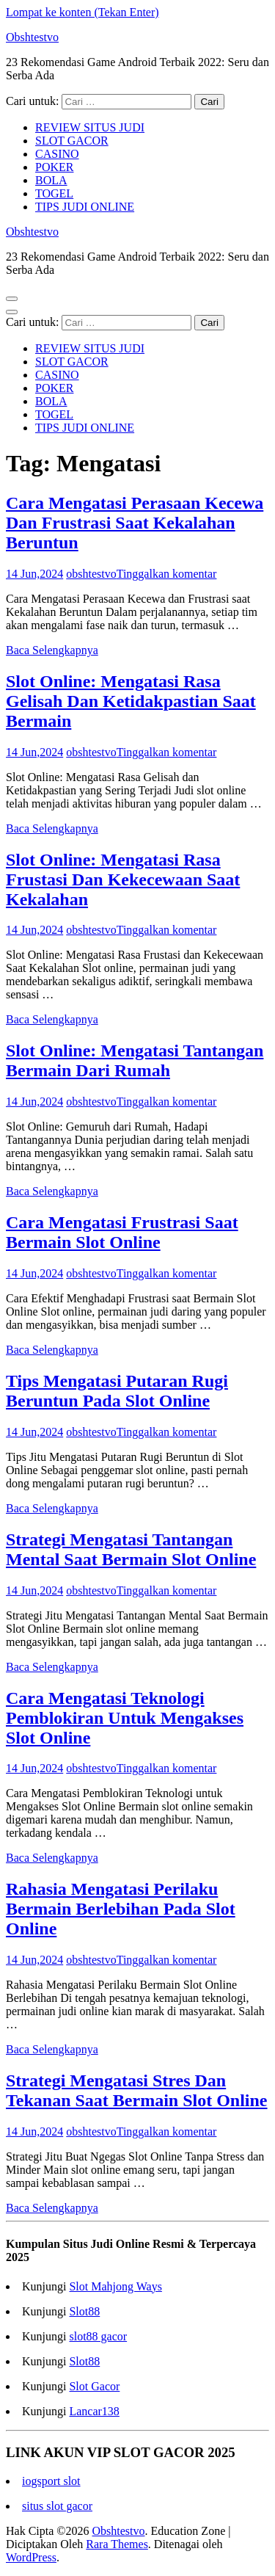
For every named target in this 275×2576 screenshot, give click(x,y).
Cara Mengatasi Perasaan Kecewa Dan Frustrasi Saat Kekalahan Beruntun (134, 522)
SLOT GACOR (72, 140)
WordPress (31, 2557)
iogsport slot (51, 2481)
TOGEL (54, 193)
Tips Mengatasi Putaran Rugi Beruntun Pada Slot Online (117, 1390)
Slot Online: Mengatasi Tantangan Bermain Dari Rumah (134, 1060)
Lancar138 (94, 2411)
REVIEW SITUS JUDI (89, 127)
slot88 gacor (98, 2336)
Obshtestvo (32, 37)
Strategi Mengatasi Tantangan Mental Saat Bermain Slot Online (131, 1549)
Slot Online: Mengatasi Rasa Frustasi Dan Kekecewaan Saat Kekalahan (123, 879)
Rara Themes (117, 2544)
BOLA (51, 180)
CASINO (57, 154)
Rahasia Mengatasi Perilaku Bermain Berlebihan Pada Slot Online (120, 1908)
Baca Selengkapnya (52, 650)
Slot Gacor (94, 2386)
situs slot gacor (57, 2506)
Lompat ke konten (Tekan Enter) (82, 12)
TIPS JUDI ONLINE (84, 206)
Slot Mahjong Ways (115, 2286)
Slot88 (84, 2311)
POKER (54, 167)
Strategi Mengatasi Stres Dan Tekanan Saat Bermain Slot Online (137, 2090)
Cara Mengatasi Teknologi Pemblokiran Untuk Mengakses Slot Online (124, 1717)
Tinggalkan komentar (167, 573)
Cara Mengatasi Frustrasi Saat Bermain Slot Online (122, 1232)
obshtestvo (91, 573)
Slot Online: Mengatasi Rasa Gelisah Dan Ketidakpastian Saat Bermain (131, 701)
